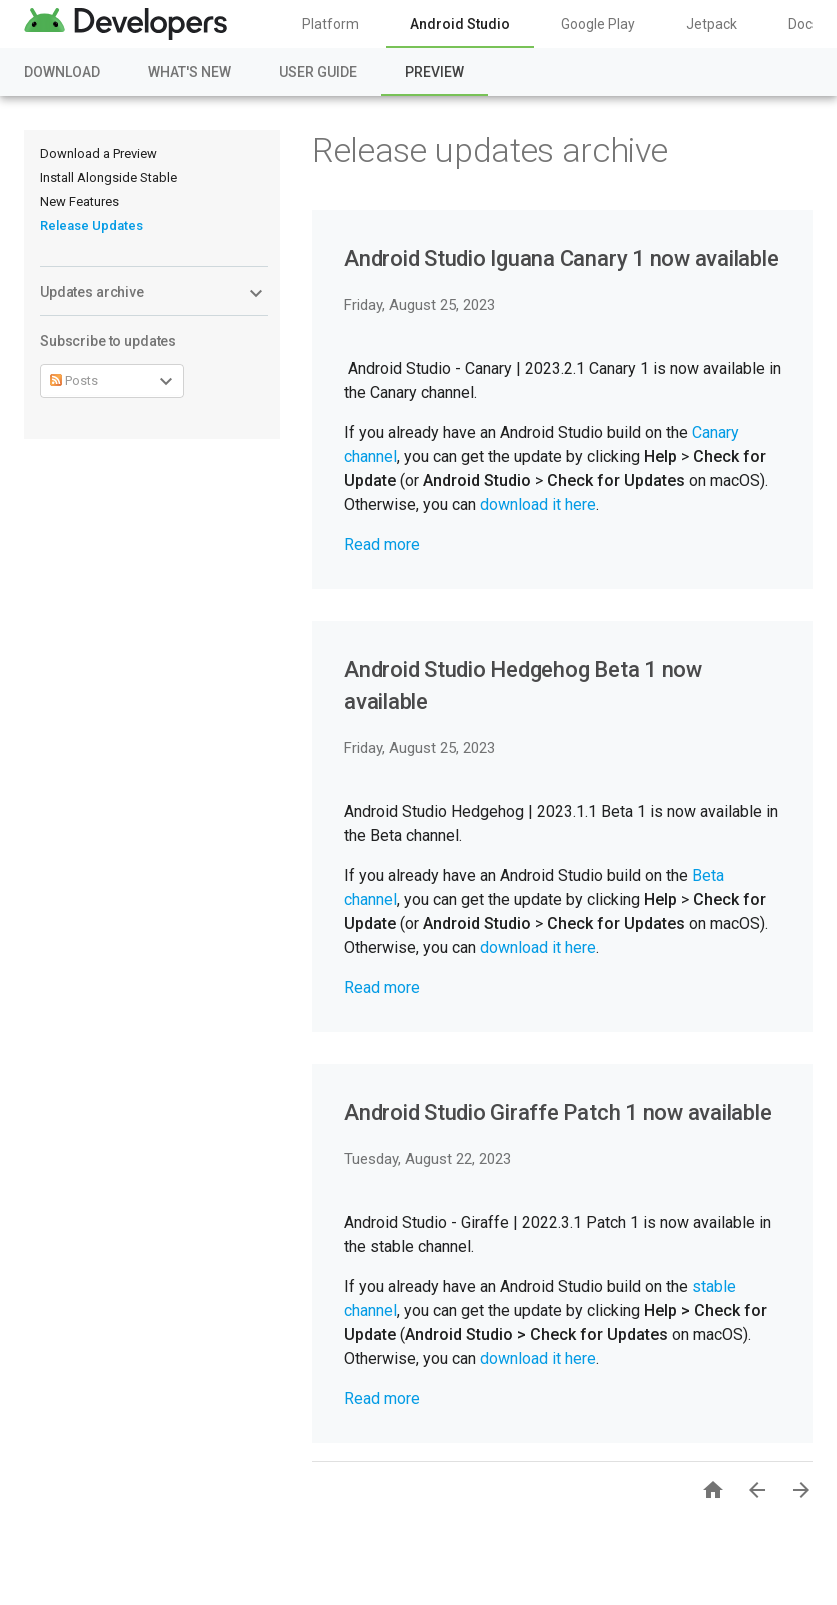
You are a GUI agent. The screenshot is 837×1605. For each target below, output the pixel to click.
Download (62, 72)
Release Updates (91, 225)
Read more (382, 544)
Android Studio (460, 24)
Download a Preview (98, 153)
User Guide (318, 72)
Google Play (598, 24)
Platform (330, 24)
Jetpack (711, 24)
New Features (79, 201)
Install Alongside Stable (108, 177)
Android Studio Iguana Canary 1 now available (561, 258)
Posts (74, 380)
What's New (189, 72)
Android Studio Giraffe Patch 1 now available (557, 1112)
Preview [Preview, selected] (434, 72)
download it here (538, 504)
